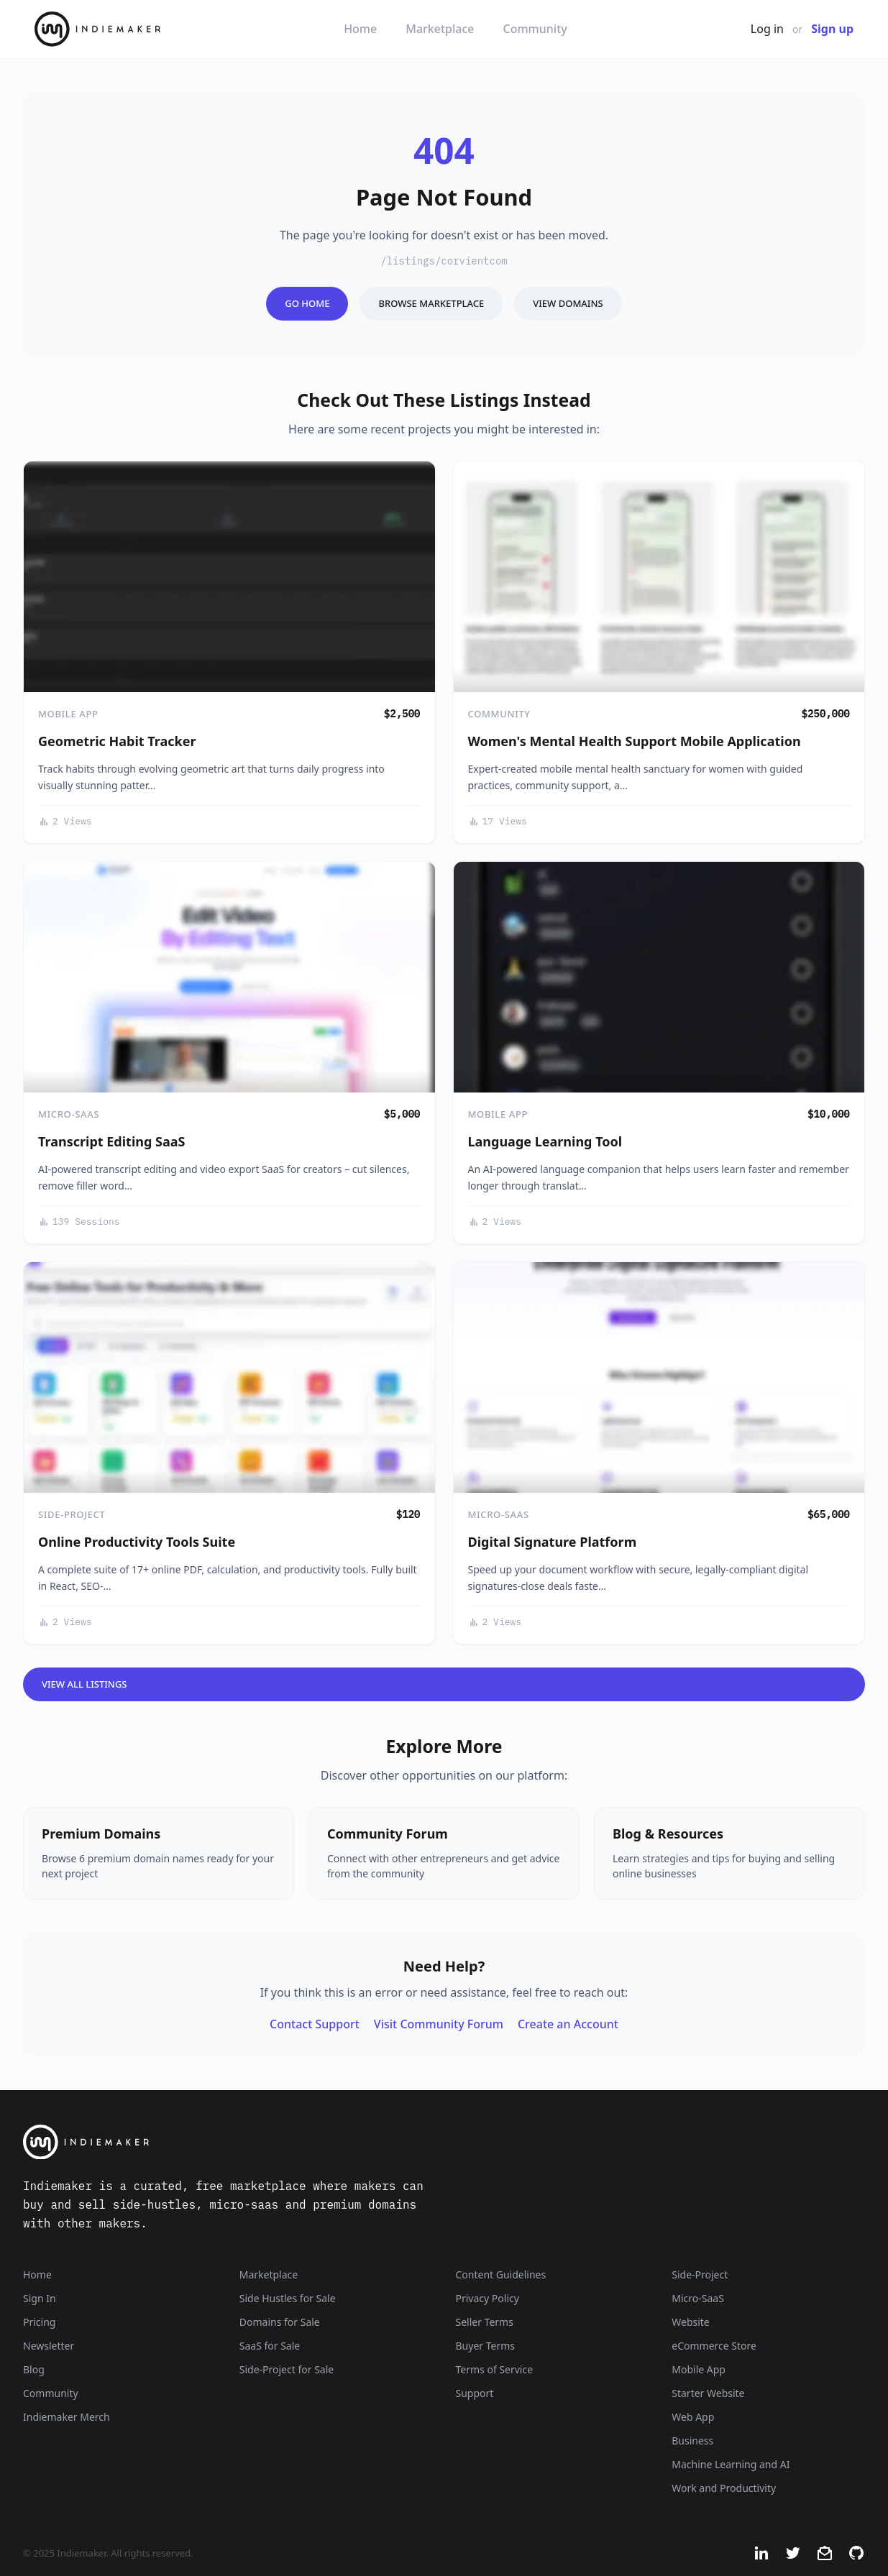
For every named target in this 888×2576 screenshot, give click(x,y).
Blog (34, 2369)
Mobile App (68, 713)
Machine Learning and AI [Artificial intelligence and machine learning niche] (730, 2464)
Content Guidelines (501, 2274)
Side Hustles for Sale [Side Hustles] (287, 2298)
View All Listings (84, 1684)
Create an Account (568, 2024)
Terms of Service (495, 2369)
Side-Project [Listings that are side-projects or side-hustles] (700, 2274)
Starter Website (708, 2393)
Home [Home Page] (37, 2274)
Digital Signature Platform (552, 1541)
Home (360, 29)
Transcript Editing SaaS (111, 1141)
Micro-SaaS (68, 1114)
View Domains (568, 303)
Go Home (307, 303)
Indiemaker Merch (66, 2417)
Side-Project (71, 1514)
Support (475, 2393)
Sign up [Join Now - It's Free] (832, 29)
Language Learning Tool (545, 1141)
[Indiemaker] (296, 2142)
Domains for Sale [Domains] (279, 2322)
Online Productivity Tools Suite (136, 1541)
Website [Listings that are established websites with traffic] (691, 2322)
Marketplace (440, 29)
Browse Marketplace (431, 303)
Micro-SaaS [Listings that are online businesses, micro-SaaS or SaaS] (698, 2298)
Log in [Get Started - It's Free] (767, 29)
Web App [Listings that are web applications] (693, 2417)
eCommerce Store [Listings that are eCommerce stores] (714, 2345)
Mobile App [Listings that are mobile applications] (698, 2369)
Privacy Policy (487, 2298)
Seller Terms (484, 2322)
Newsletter (48, 2345)
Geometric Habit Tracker (117, 741)
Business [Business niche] (692, 2440)
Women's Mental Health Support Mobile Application (634, 741)
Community (535, 29)
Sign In (39, 2298)
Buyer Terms (486, 2345)
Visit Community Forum (438, 2024)
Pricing (39, 2322)
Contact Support (315, 2024)
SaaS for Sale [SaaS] (269, 2345)
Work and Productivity (724, 2488)
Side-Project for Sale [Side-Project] (286, 2369)
